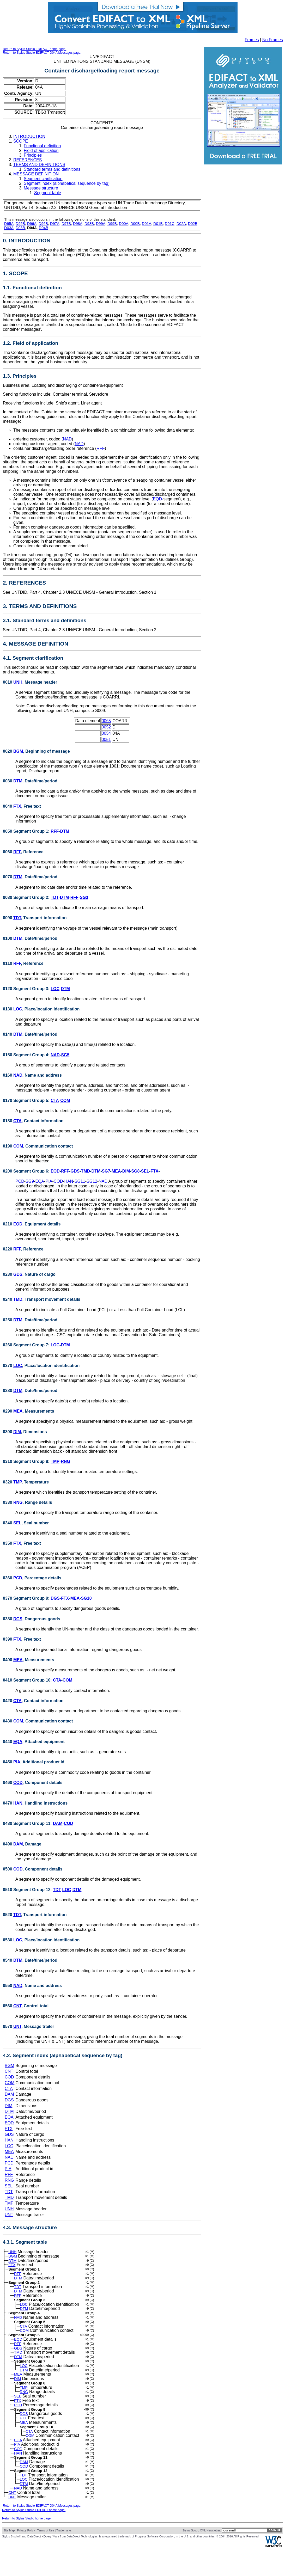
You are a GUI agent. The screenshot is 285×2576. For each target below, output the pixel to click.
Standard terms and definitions (52, 169)
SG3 (84, 897)
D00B (135, 224)
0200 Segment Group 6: (27, 1171)
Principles (33, 155)
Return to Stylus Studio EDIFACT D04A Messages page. (42, 52)
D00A (123, 224)
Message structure (41, 188)
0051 (106, 739)
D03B (20, 228)
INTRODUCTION (29, 136)
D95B (20, 224)
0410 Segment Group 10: (28, 1680)
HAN (68, 1181)
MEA (116, 1171)
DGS (55, 1598)
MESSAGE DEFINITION (36, 174)
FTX (17, 806)
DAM (57, 1823)
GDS (75, 1171)
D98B (89, 224)
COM (65, 1100)
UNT (17, 2026)
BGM (18, 751)
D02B (192, 224)
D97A (54, 224)
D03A (9, 228)
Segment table (47, 193)
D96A (32, 224)
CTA (55, 1100)
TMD (85, 1171)
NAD (67, 439)
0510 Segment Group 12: (28, 1889)
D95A (9, 224)
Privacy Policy (26, 2558)
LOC (55, 988)
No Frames (272, 40)
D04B (43, 228)
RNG (65, 1461)
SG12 (92, 1181)
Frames (252, 40)
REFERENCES (27, 160)
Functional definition (42, 146)
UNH (17, 682)
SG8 (135, 1171)
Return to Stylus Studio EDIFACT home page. (34, 49)
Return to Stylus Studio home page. (26, 2546)
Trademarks (63, 2558)
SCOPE (20, 141)
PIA (49, 1181)
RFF (100, 448)
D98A (77, 224)
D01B (158, 224)
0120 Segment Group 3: (27, 988)
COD (58, 1181)
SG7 (106, 1171)
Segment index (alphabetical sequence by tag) (67, 183)
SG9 (30, 1181)
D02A (181, 224)
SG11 (80, 1181)
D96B (43, 224)
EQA (39, 1181)
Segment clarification (43, 178)
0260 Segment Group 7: (27, 1345)
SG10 (86, 1598)
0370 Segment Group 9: (27, 1598)
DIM (126, 1171)
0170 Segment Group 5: (27, 1100)
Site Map (9, 2558)
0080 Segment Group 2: (27, 897)
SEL (145, 1171)
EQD (157, 499)
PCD (19, 1181)
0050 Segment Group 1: (27, 831)
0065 (106, 721)
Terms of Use (45, 2558)
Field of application (41, 150)
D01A (146, 224)
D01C (169, 224)
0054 (106, 733)
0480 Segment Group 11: (28, 1823)
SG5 (65, 1055)
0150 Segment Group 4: (27, 1055)
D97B (66, 224)
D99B (112, 224)
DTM (17, 781)
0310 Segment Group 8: (27, 1461)
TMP (55, 1461)
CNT (17, 2006)
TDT (54, 897)
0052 (106, 727)
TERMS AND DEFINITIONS (39, 164)
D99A (100, 224)
